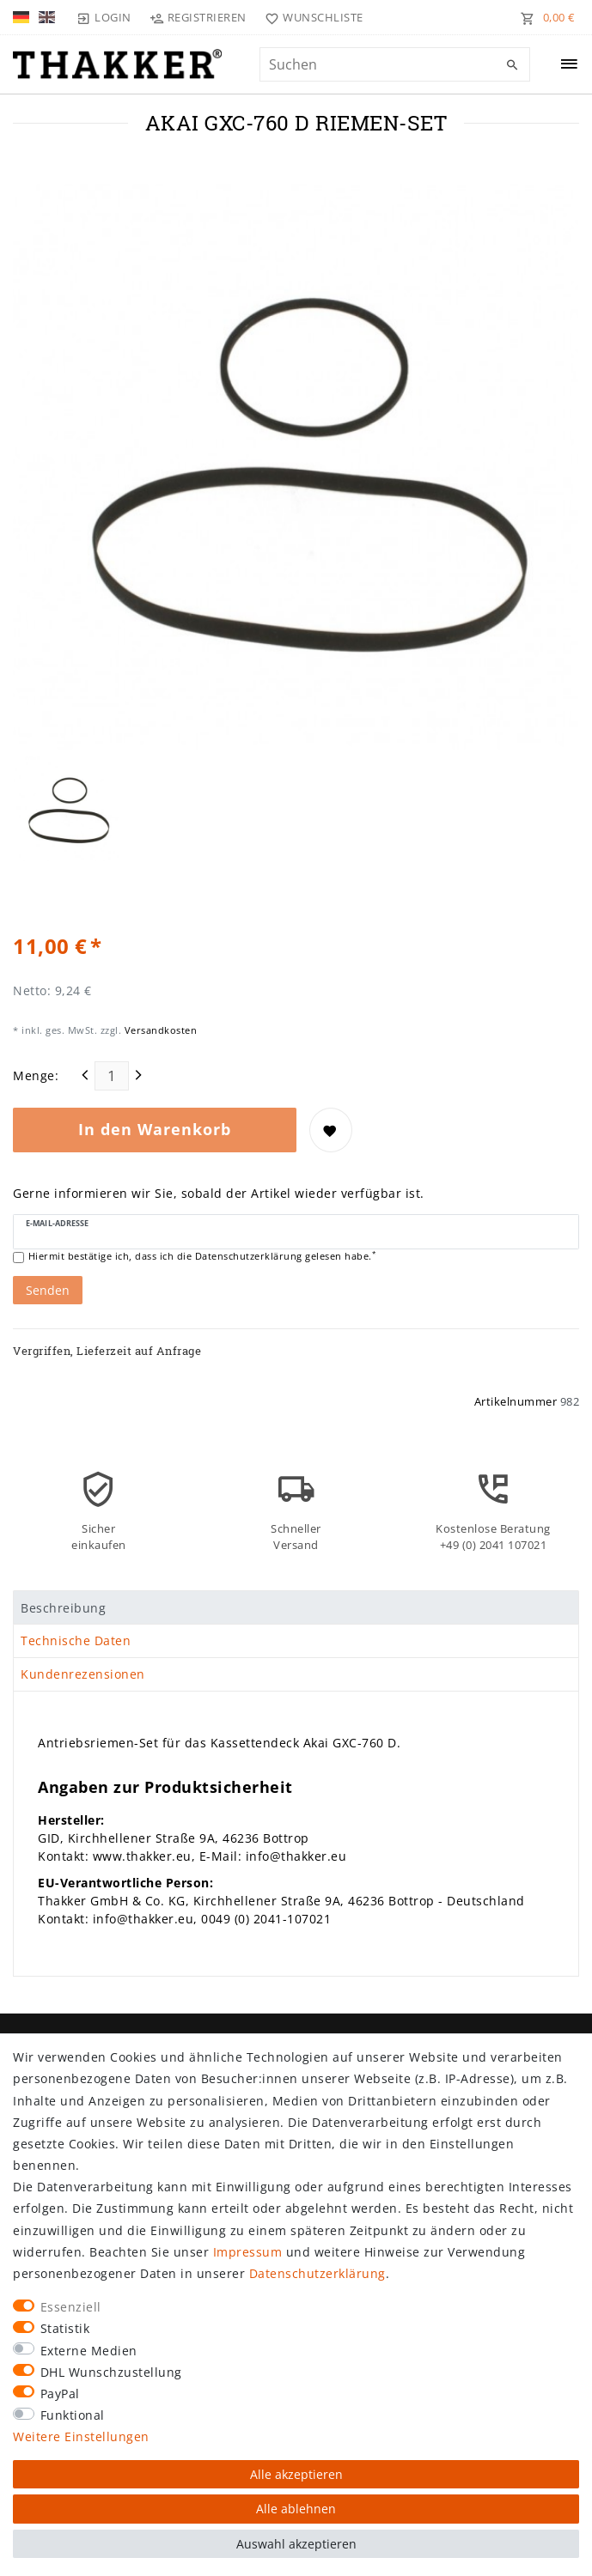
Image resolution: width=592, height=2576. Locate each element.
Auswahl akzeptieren (296, 2544)
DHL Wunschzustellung (111, 2372)
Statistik (65, 2328)
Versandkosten (159, 1030)
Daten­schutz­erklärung (317, 2273)
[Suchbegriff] (394, 64)
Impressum (248, 2252)
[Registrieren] (198, 17)
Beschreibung (63, 1608)
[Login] (104, 17)
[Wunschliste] (310, 17)
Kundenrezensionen (83, 1674)
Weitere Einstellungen (81, 2436)
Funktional (72, 2415)
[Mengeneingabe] (112, 1076)
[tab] (296, 1607)
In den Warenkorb (154, 1129)
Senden (48, 1290)
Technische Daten (76, 1640)
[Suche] (513, 65)
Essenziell (70, 2307)
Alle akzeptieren (296, 2474)
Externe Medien (88, 2350)
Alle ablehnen (296, 2508)
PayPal (60, 2393)
